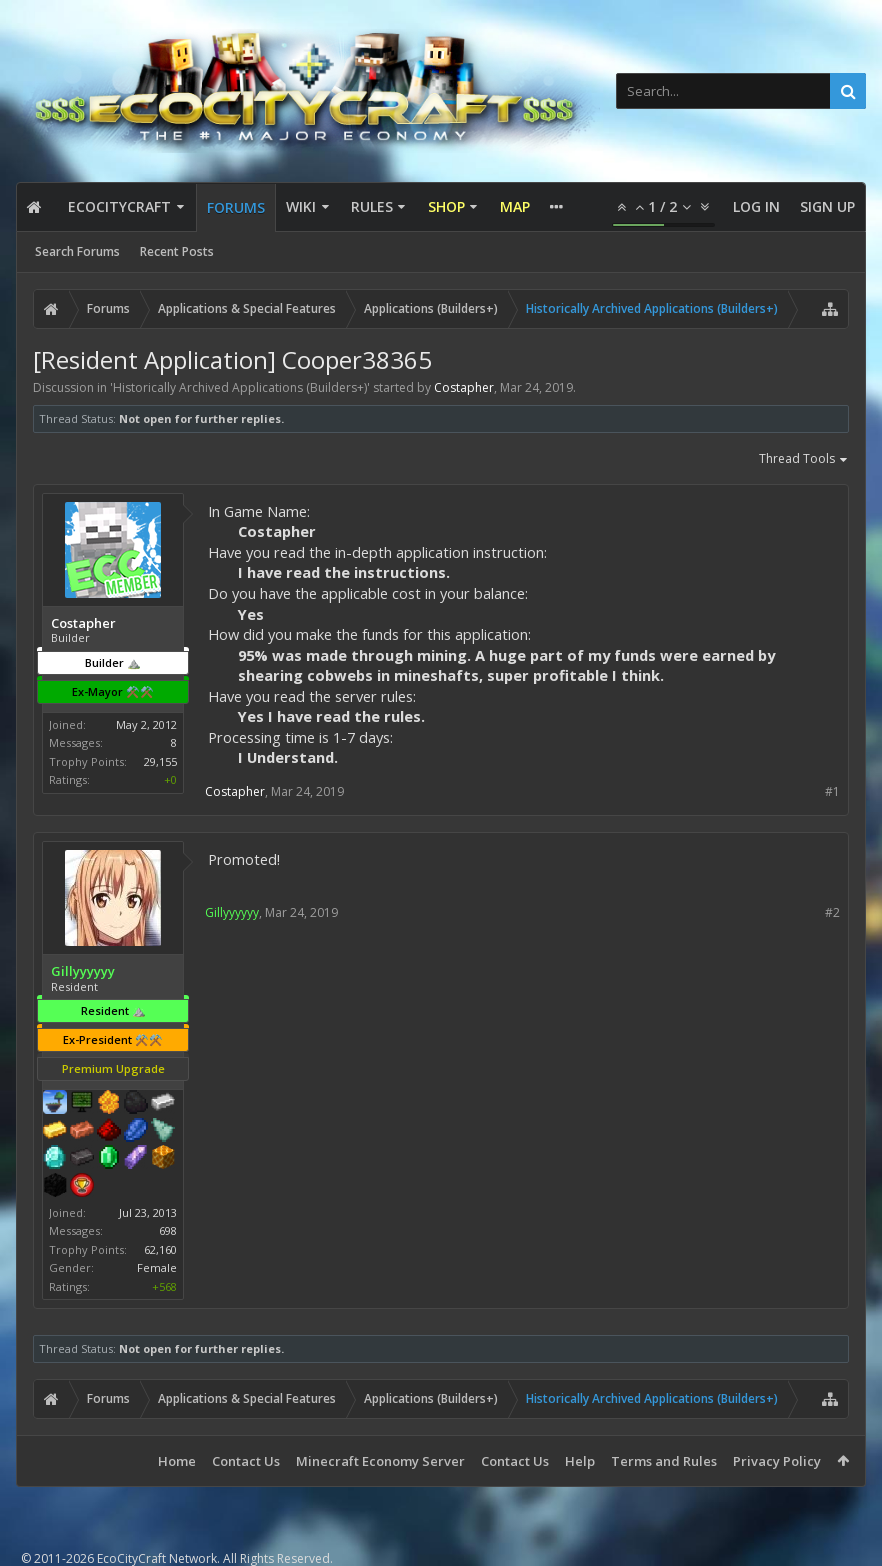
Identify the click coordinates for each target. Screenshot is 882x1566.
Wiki (301, 206)
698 (168, 1230)
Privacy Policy (777, 1461)
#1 (832, 791)
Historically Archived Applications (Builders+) (240, 387)
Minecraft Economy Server (380, 1461)
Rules (372, 206)
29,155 (160, 761)
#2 (832, 912)
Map (515, 206)
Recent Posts (177, 251)
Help (580, 1461)
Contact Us (246, 1461)
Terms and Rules (664, 1461)
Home (177, 1461)
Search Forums (77, 251)
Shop (446, 206)
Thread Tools (804, 460)
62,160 (160, 1249)
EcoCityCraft (119, 206)
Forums (236, 207)
